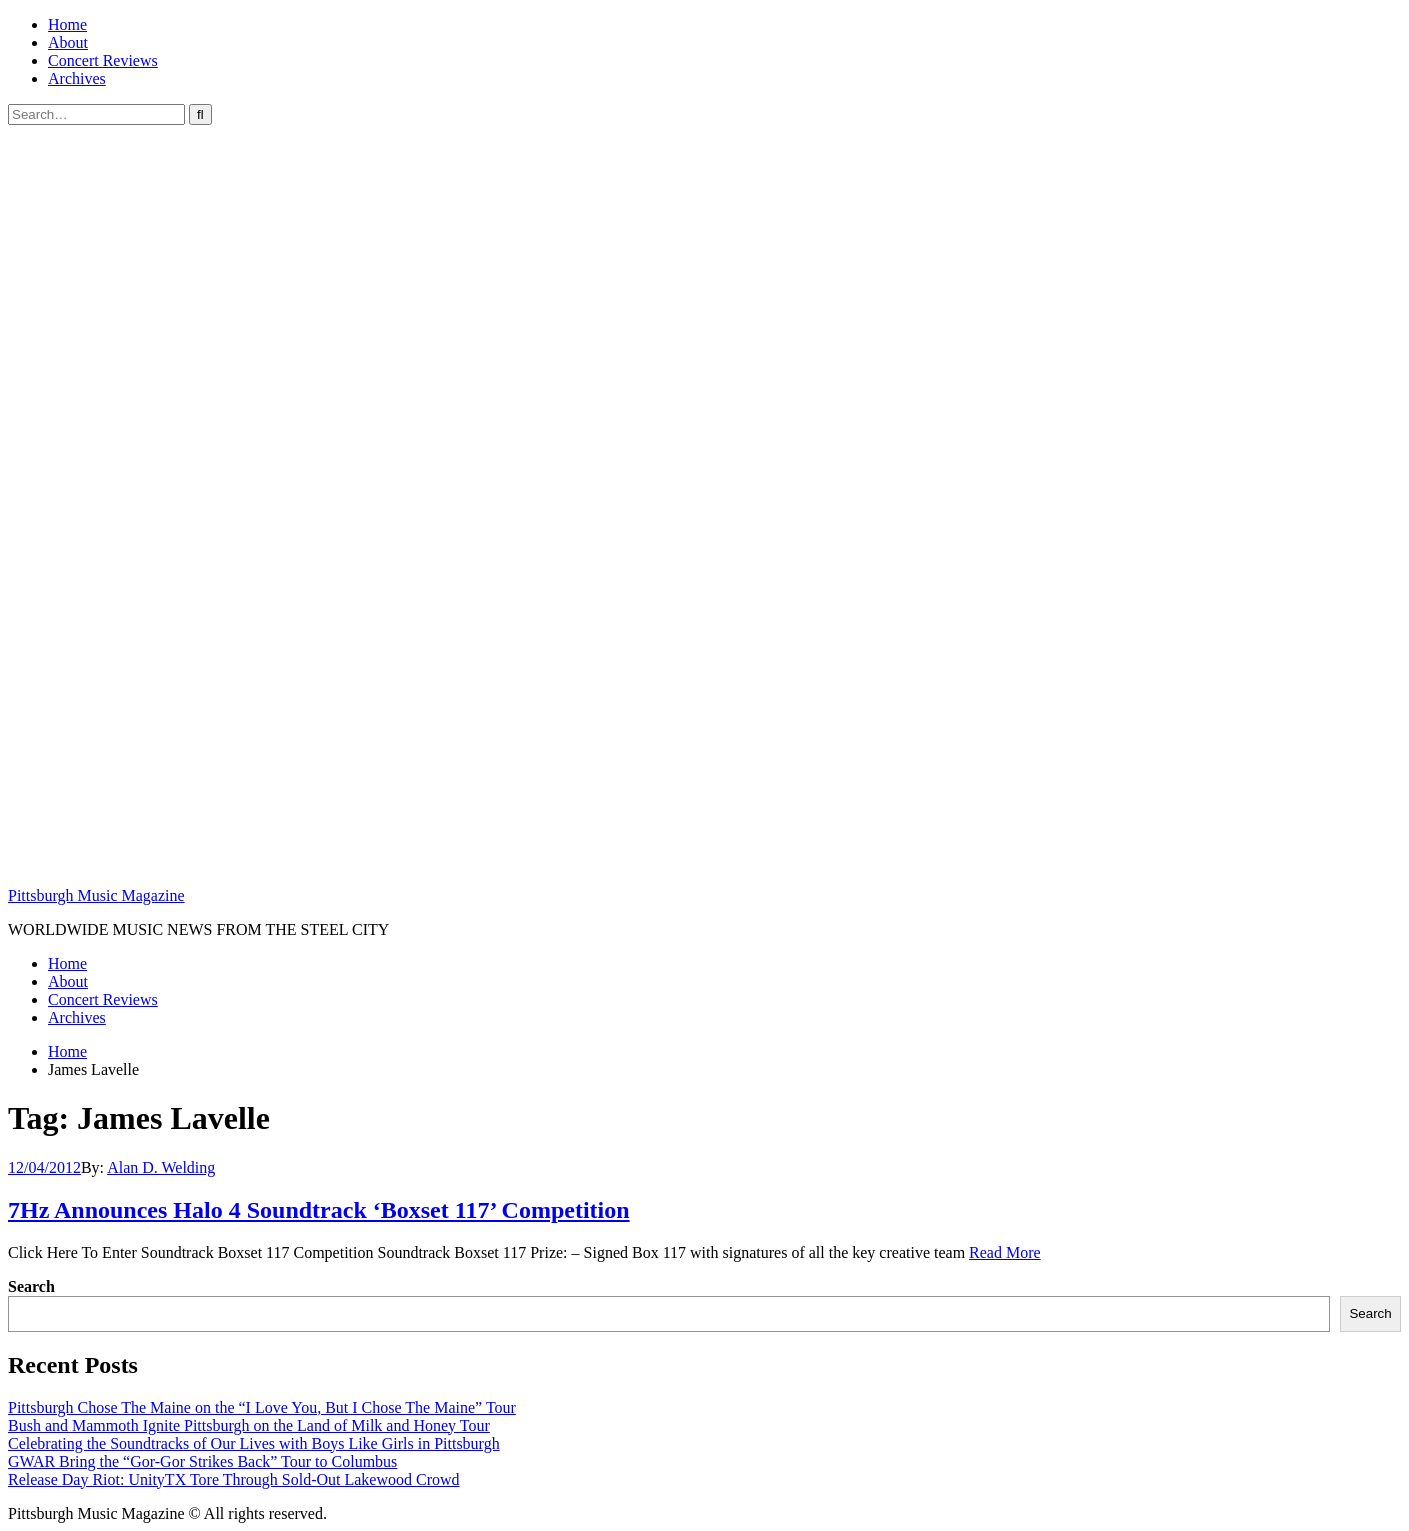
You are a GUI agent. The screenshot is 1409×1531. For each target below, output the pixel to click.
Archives (77, 78)
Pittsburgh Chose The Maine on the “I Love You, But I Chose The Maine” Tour (262, 1407)
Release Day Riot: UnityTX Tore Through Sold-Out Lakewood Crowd (234, 1479)
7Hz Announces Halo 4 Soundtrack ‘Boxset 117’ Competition (319, 1210)
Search (31, 1286)
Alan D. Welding (161, 1167)
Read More (1005, 1252)
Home (67, 24)
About (68, 42)
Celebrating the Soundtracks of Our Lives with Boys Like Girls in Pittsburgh (254, 1443)
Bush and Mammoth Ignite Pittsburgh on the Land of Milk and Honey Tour (249, 1425)
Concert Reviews (103, 60)
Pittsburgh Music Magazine (96, 895)
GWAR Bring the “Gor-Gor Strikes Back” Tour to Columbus (202, 1461)
